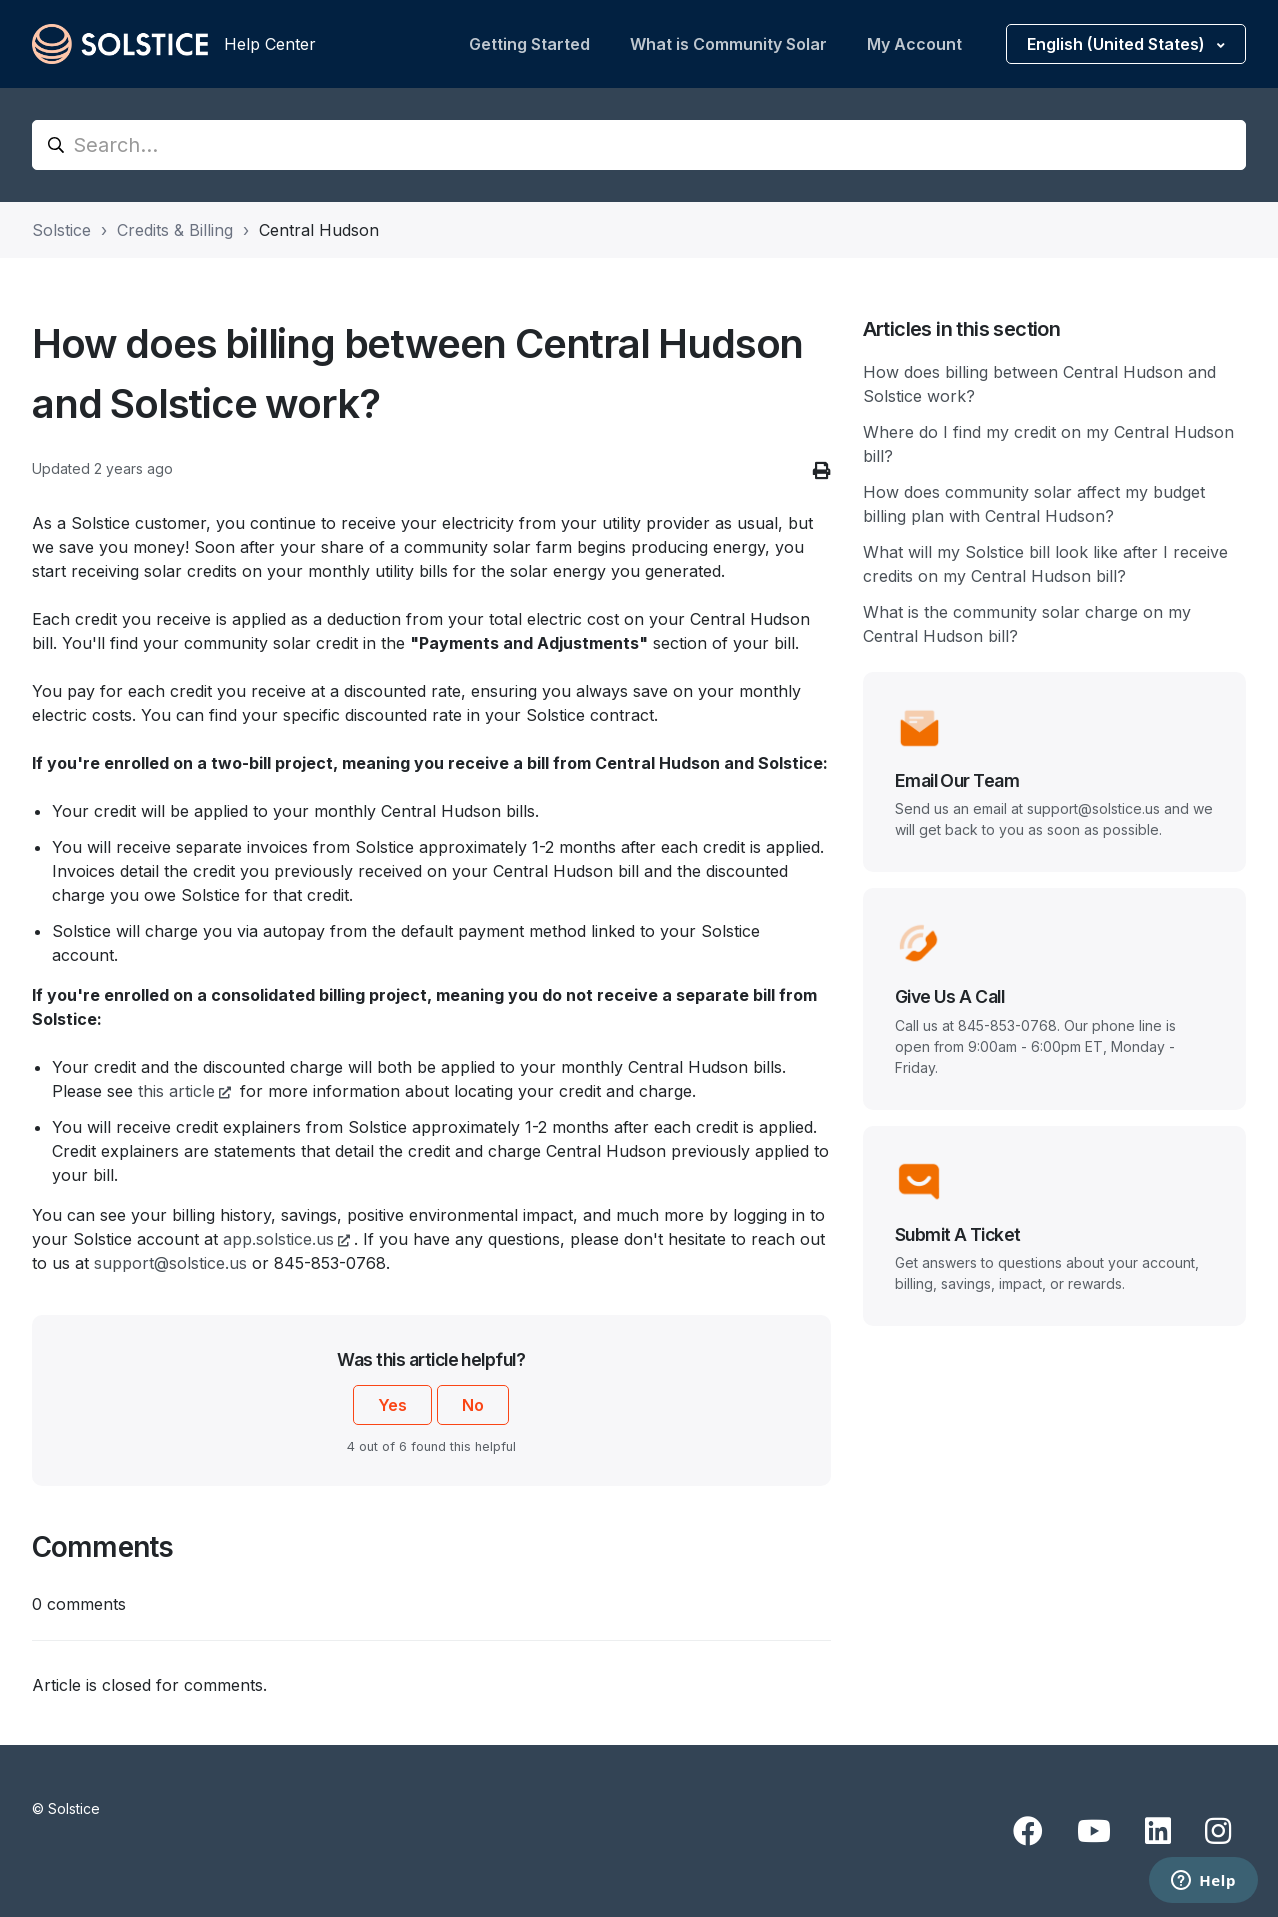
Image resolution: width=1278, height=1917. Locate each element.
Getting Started (529, 44)
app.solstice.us (278, 1239)
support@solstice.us (170, 1263)
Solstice (61, 230)
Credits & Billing (175, 230)
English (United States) (1118, 44)
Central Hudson (319, 230)
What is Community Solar (728, 44)
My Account (914, 44)
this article (176, 1091)
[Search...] (639, 145)
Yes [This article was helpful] (392, 1405)
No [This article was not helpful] (473, 1405)
